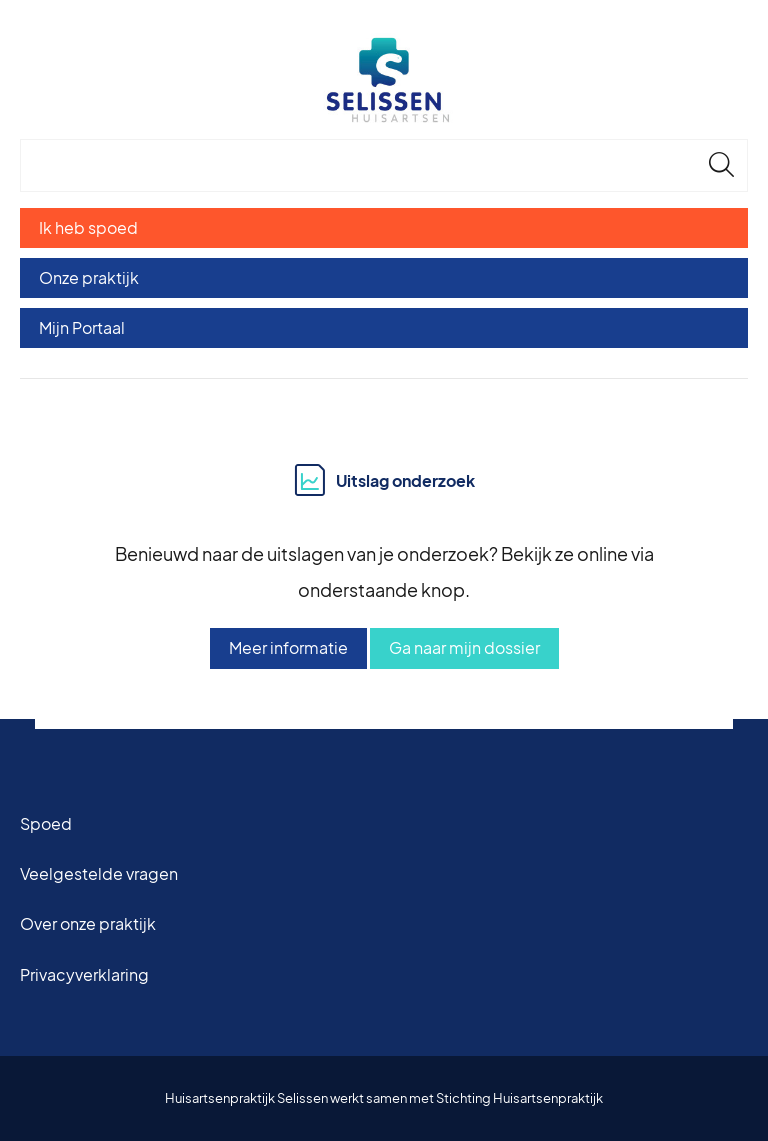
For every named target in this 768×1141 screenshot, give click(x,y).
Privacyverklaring (84, 974)
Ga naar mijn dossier (464, 647)
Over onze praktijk (88, 923)
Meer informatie (288, 647)
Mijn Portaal (82, 327)
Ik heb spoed (88, 227)
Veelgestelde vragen (99, 873)
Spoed (46, 823)
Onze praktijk (89, 277)
